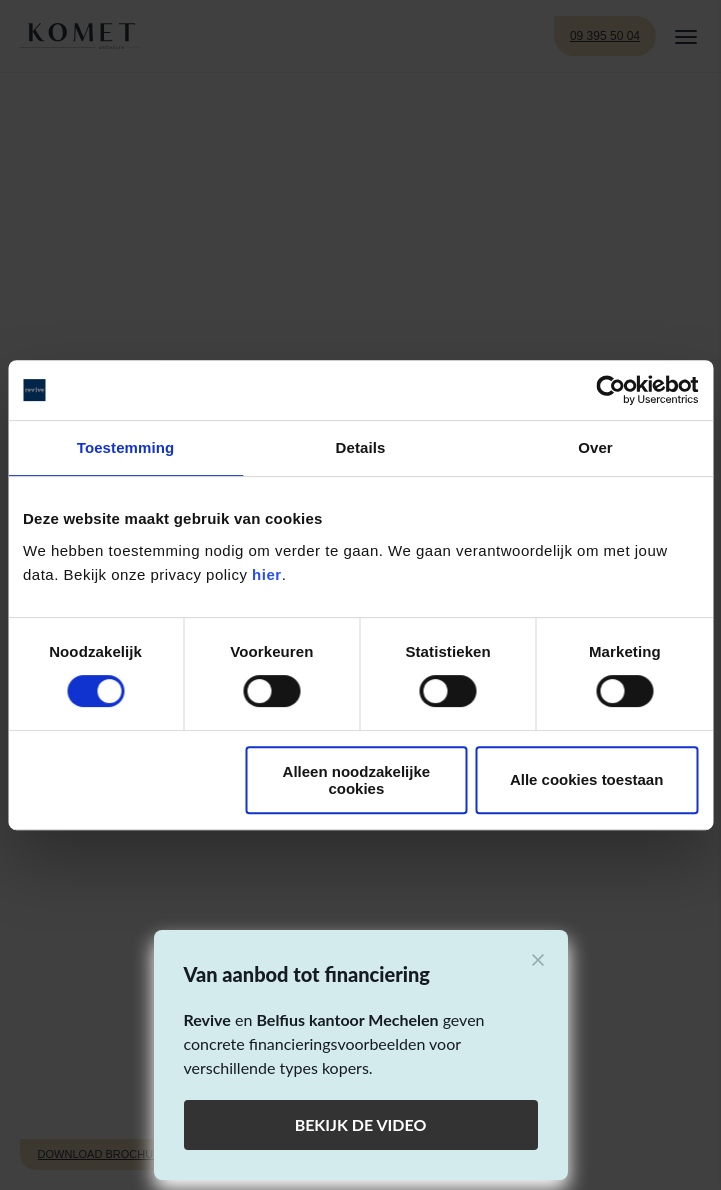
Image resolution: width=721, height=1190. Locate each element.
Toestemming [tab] (126, 447)
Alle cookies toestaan (586, 779)
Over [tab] (595, 447)
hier (267, 574)
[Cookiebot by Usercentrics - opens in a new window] (610, 390)
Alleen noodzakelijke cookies (357, 780)
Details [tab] (361, 447)
